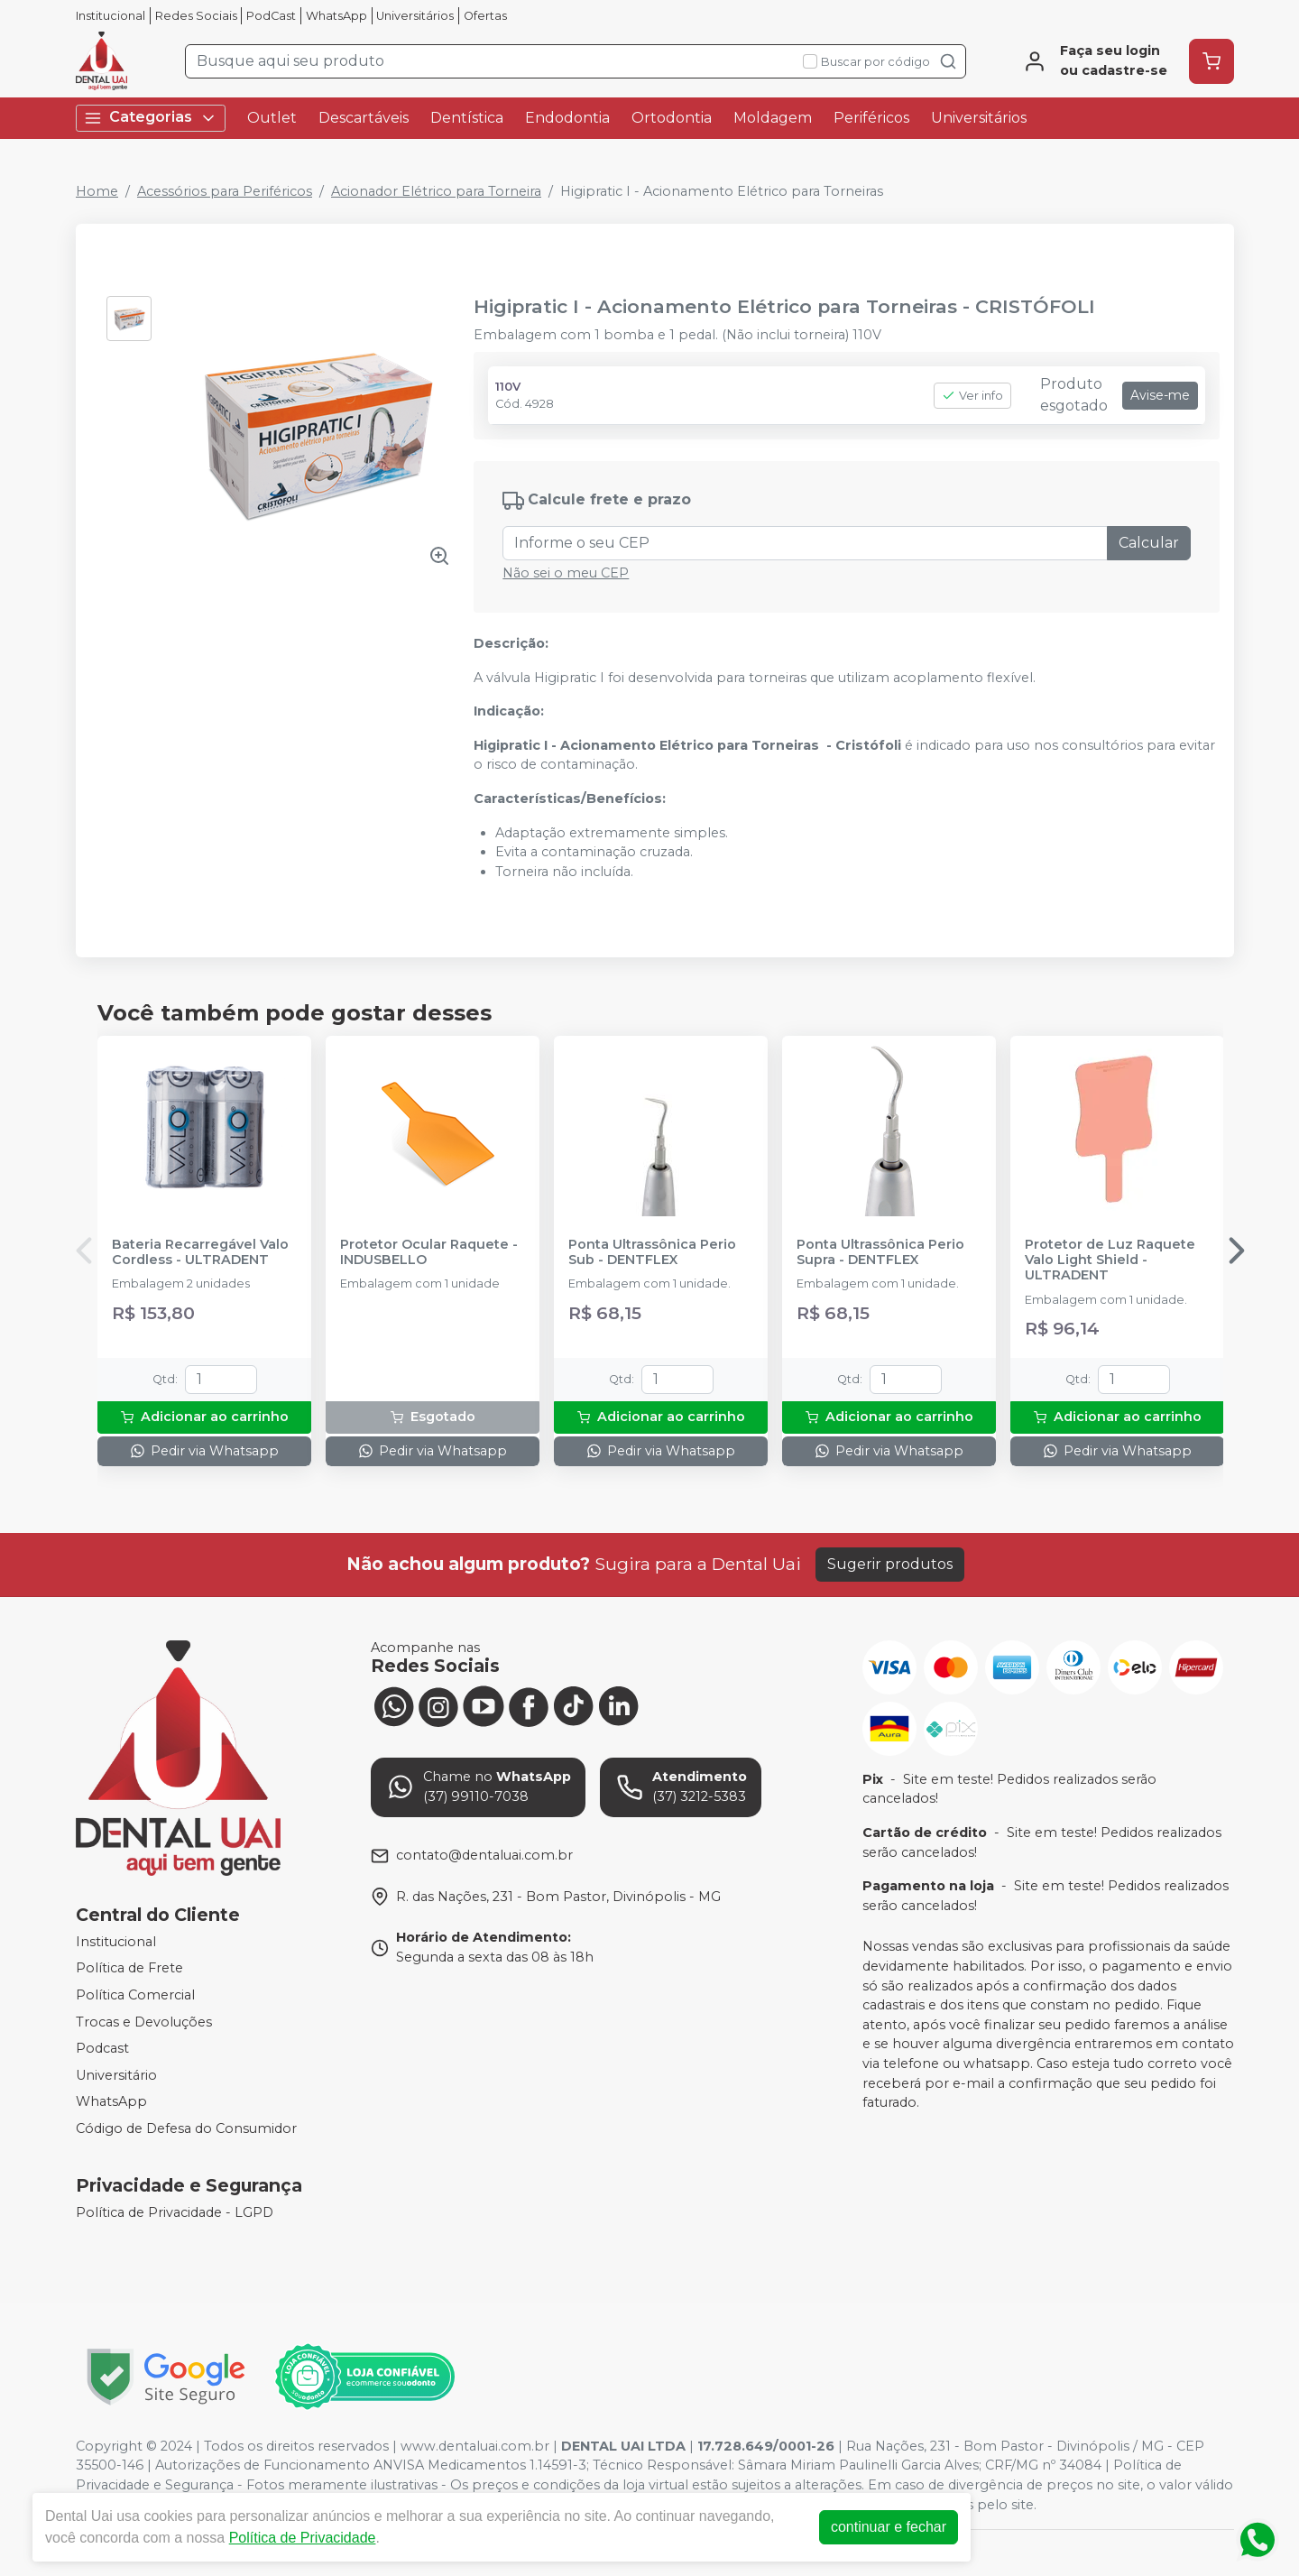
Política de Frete (129, 1969)
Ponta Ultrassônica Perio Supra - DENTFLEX (880, 1252)
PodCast (271, 16)
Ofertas (485, 16)
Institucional (110, 16)
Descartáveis (363, 117)
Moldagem (772, 117)
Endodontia (567, 117)
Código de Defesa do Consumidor (186, 2128)
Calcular (1149, 542)
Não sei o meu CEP (565, 573)
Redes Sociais (196, 16)
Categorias (150, 117)
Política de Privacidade (302, 2537)
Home (97, 191)
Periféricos (871, 117)
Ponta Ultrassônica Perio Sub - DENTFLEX (652, 1252)
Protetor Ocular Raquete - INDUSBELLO (429, 1252)
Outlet (272, 117)
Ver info (972, 395)
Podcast (102, 2048)
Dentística (466, 117)
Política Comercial (135, 1995)
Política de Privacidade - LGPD (174, 2212)
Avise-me (1160, 395)
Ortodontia (671, 117)
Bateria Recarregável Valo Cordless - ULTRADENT (200, 1252)
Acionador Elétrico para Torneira (436, 191)
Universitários (415, 16)
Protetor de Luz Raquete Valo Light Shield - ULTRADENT (1110, 1260)
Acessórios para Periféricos (224, 191)
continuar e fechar (888, 2526)
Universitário (116, 2075)
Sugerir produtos (890, 1564)
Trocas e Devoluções (144, 2022)
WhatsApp (336, 16)
